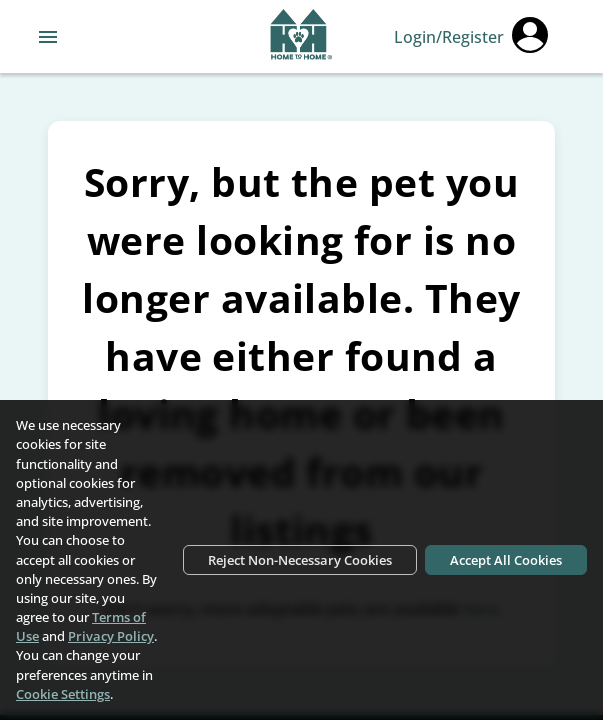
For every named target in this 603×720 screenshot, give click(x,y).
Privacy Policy (111, 636)
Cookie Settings (63, 694)
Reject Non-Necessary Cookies (300, 560)
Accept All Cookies (506, 560)
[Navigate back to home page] (301, 37)
